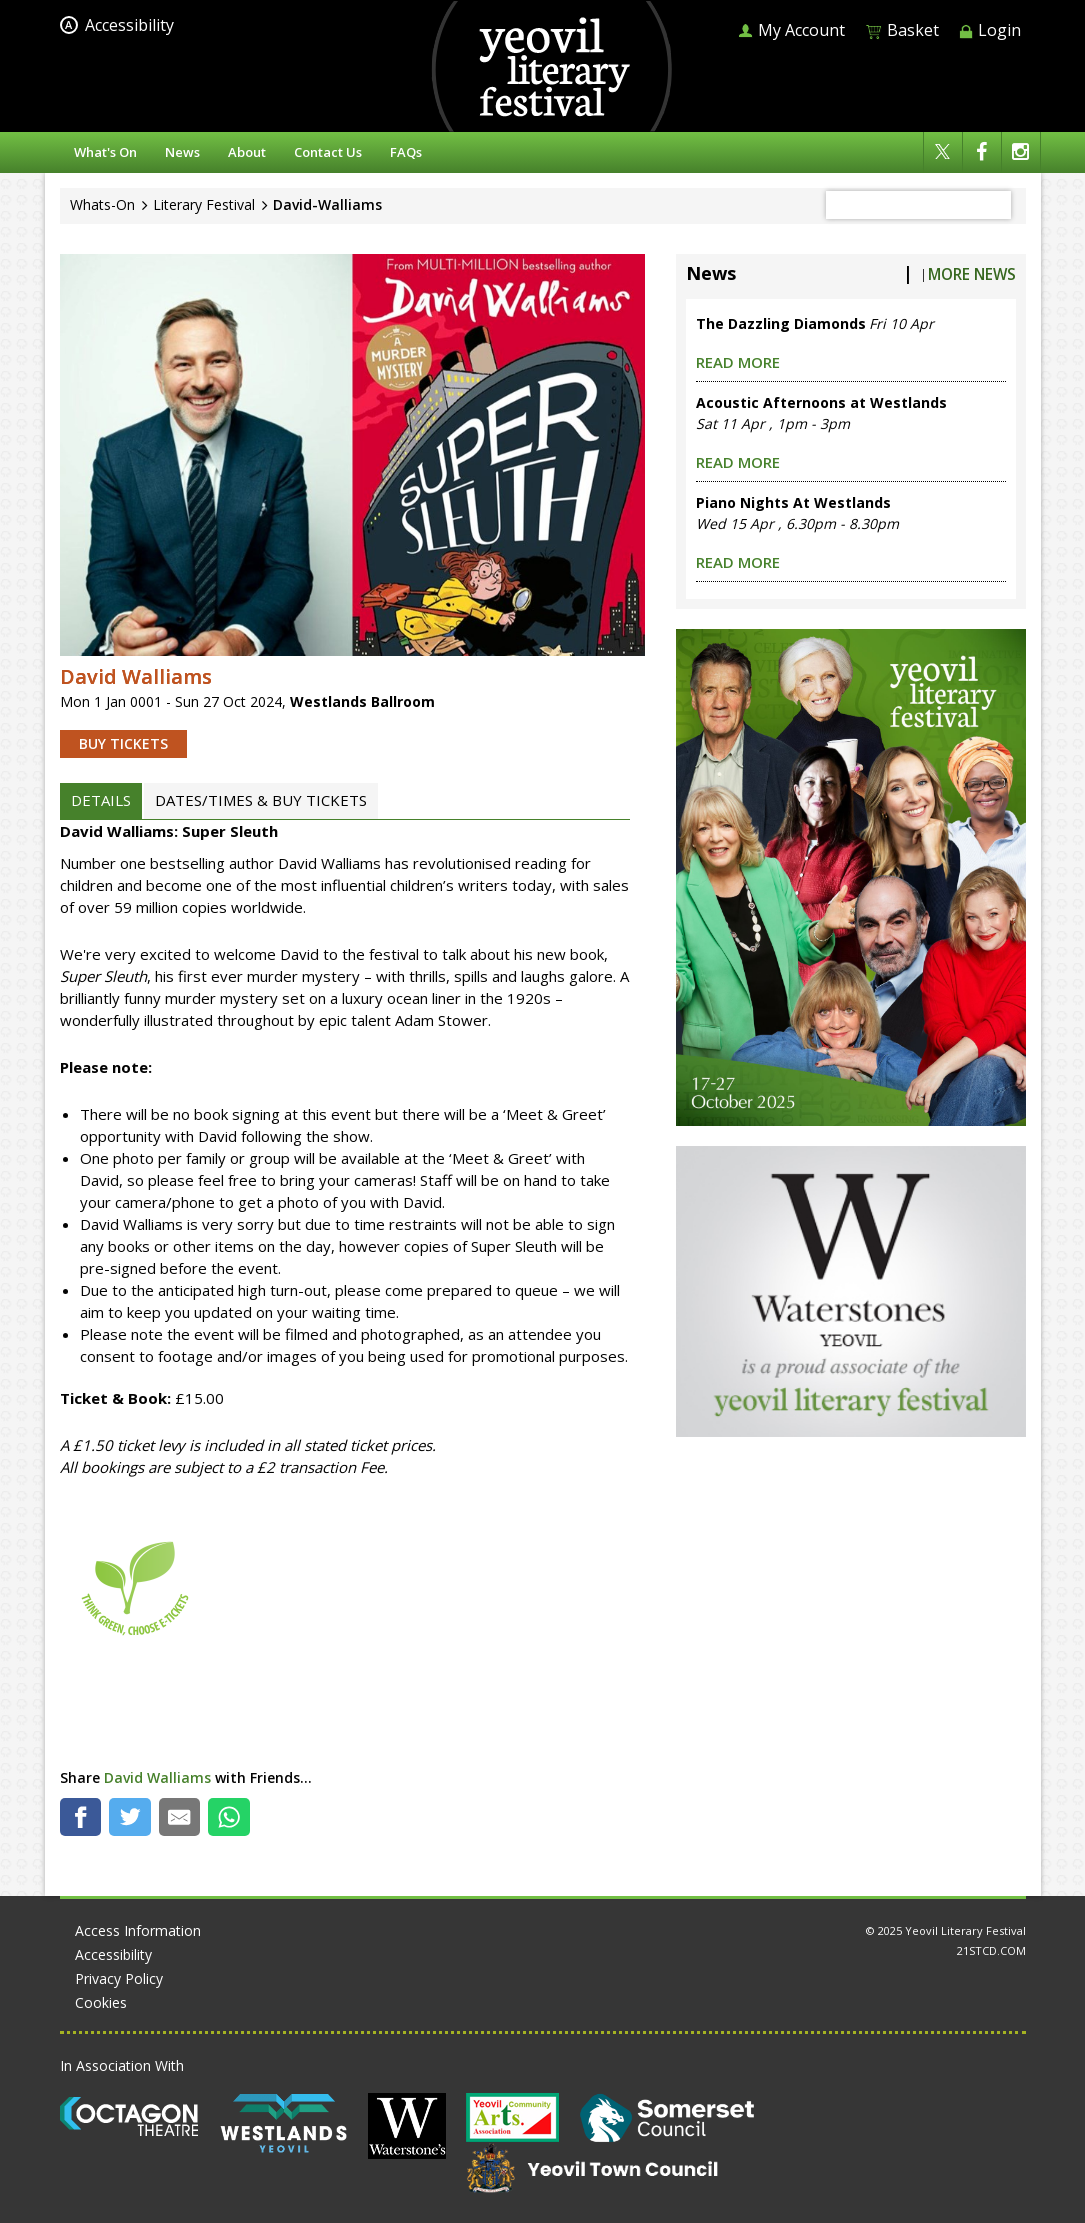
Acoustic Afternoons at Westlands (821, 402)
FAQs (406, 152)
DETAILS (101, 800)
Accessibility (117, 25)
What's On (105, 152)
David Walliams (157, 1777)
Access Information (138, 1930)
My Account (791, 30)
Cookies (101, 2002)
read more (738, 362)
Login (990, 30)
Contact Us (328, 152)
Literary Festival (204, 204)
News (182, 152)
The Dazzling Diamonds (781, 323)
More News (972, 274)
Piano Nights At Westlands (793, 502)
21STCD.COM (991, 1950)
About (247, 152)
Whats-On (102, 204)
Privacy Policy (119, 1978)
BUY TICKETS (123, 743)
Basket (902, 30)
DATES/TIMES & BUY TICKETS (261, 800)
